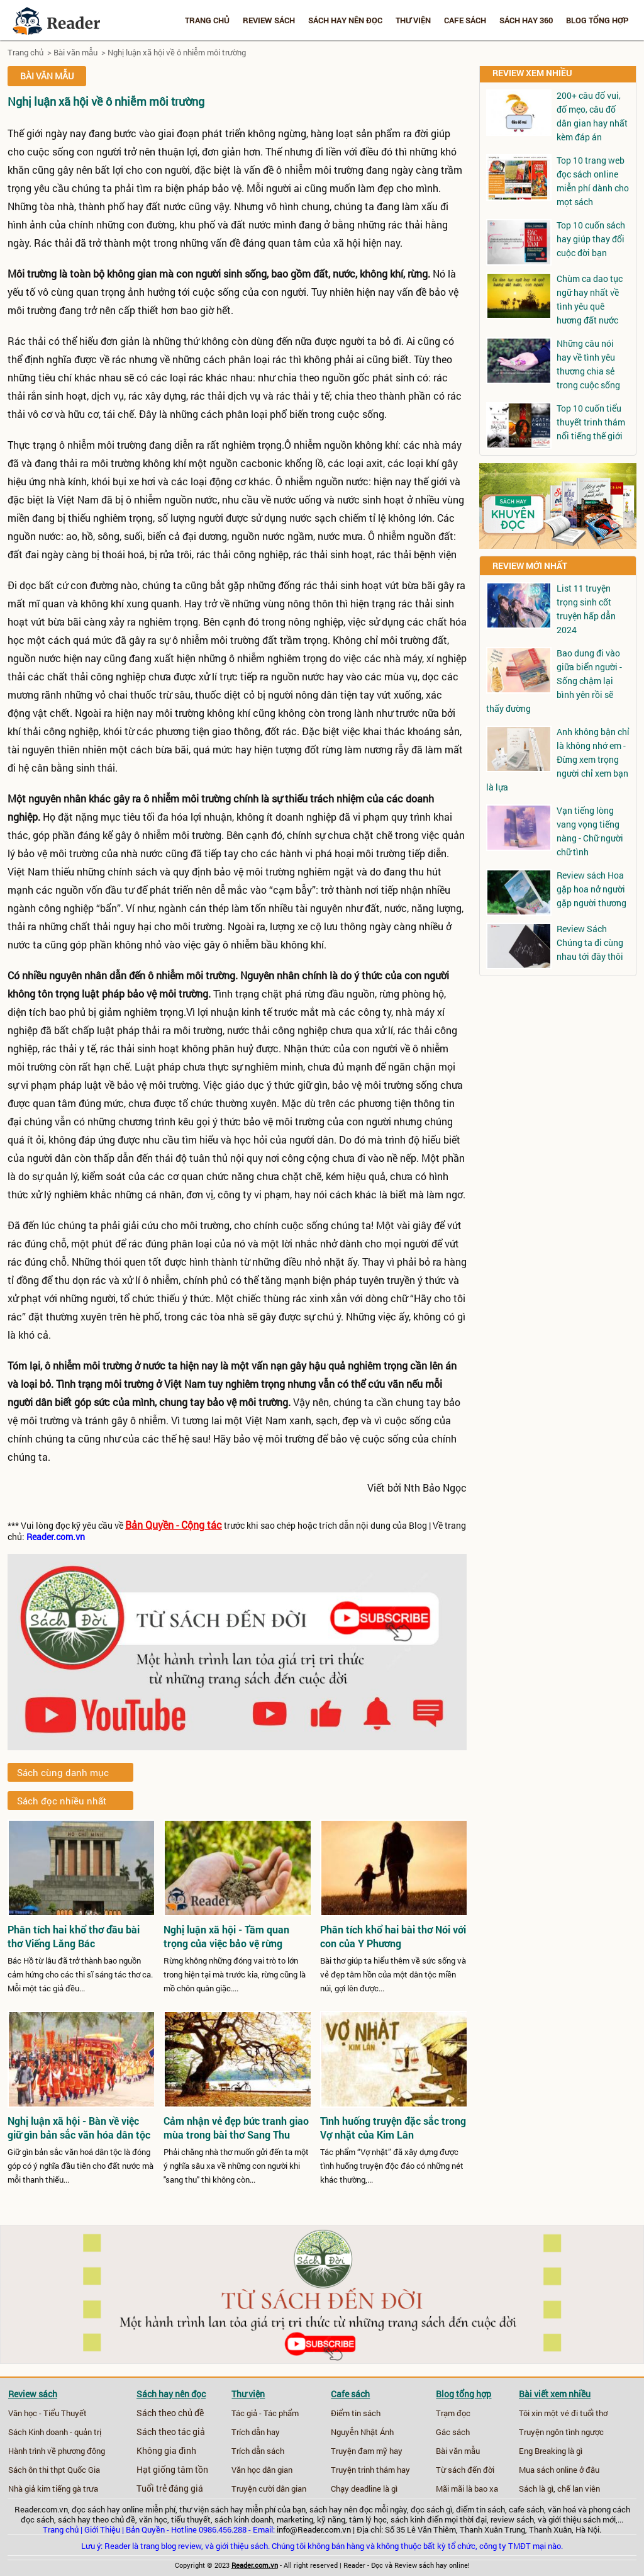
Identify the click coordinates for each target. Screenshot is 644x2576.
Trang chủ (207, 20)
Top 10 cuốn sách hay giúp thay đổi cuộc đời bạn (591, 239)
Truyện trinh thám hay (370, 2469)
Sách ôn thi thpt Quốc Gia (54, 2469)
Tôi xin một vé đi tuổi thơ (563, 2413)
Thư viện (413, 20)
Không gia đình (166, 2450)
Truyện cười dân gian (268, 2488)
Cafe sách (465, 20)
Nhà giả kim (29, 2488)
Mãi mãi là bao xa (467, 2488)
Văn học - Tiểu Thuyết (47, 2413)
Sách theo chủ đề (170, 2413)
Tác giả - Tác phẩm (265, 2413)
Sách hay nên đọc (345, 20)
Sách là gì (536, 2488)
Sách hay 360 (526, 20)
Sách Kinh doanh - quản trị (54, 2432)
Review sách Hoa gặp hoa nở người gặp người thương (591, 889)
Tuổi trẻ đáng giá (169, 2488)
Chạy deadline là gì (364, 2488)
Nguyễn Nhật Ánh (362, 2432)
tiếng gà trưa (75, 2488)
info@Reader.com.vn (314, 2529)
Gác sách (453, 2432)
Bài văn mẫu (75, 52)
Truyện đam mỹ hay (366, 2450)
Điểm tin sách (355, 2413)
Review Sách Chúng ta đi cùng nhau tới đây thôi (590, 942)
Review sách (269, 20)
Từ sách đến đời (465, 2469)
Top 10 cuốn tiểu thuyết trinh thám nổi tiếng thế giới (591, 422)
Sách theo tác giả (170, 2432)
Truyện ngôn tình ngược (561, 2432)
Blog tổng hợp (597, 20)
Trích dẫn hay (255, 2432)
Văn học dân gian (261, 2469)
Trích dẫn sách (257, 2450)
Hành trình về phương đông (56, 2450)
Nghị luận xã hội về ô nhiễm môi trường (177, 52)
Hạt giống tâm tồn (172, 2469)
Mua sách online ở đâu (559, 2469)
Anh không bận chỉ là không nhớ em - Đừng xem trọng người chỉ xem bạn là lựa (558, 759)
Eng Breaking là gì (550, 2450)
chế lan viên (578, 2488)
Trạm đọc (453, 2413)
